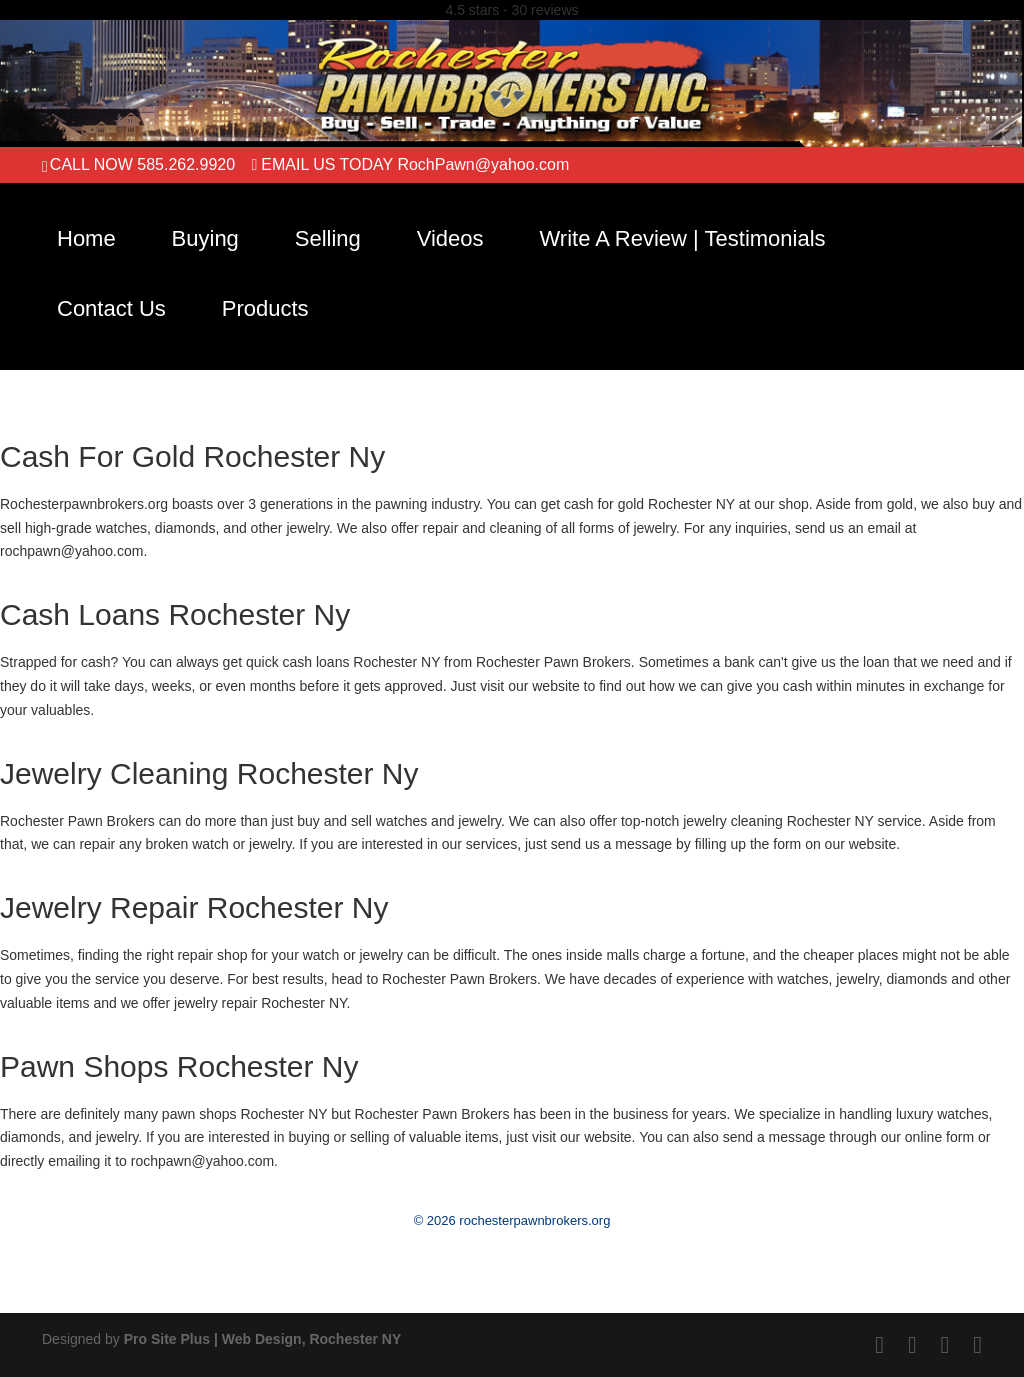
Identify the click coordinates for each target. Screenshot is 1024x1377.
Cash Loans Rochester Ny (175, 614)
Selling (328, 238)
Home (86, 238)
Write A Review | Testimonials (682, 238)
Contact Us (111, 308)
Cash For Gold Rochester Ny (192, 456)
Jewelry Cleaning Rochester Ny (209, 773)
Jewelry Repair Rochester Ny (194, 907)
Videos (450, 238)
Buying (205, 238)
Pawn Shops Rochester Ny (179, 1066)
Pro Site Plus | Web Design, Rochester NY (263, 1339)
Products (265, 308)
